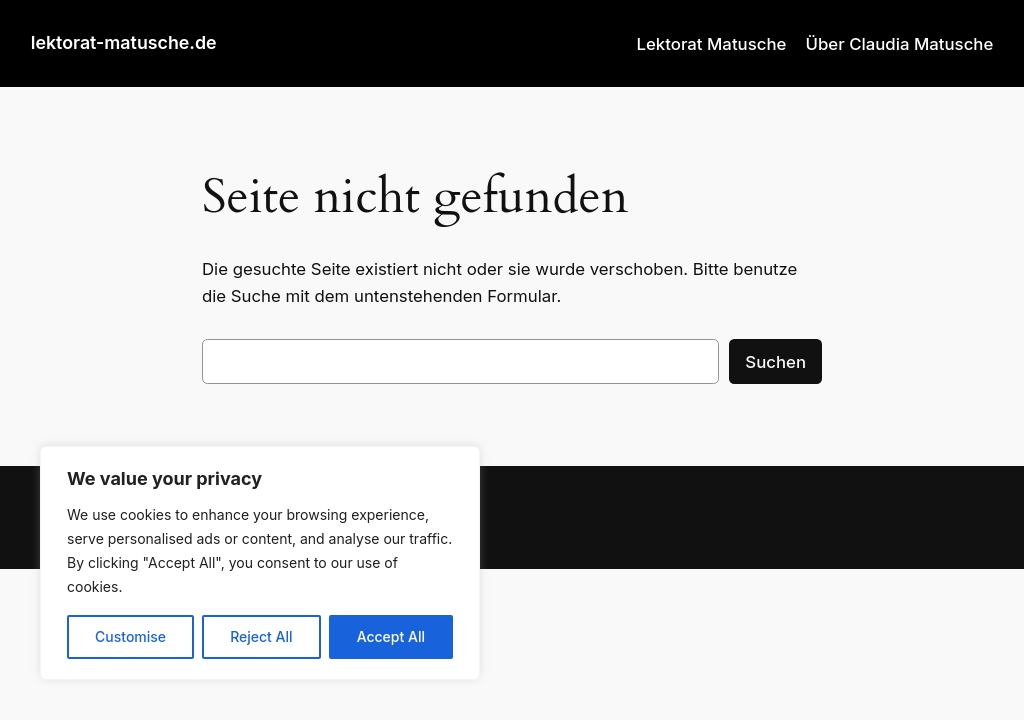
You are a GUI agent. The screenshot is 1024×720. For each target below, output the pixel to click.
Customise (130, 636)
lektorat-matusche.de (124, 42)
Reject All (261, 636)
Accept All (391, 636)
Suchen (775, 362)
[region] (260, 563)
